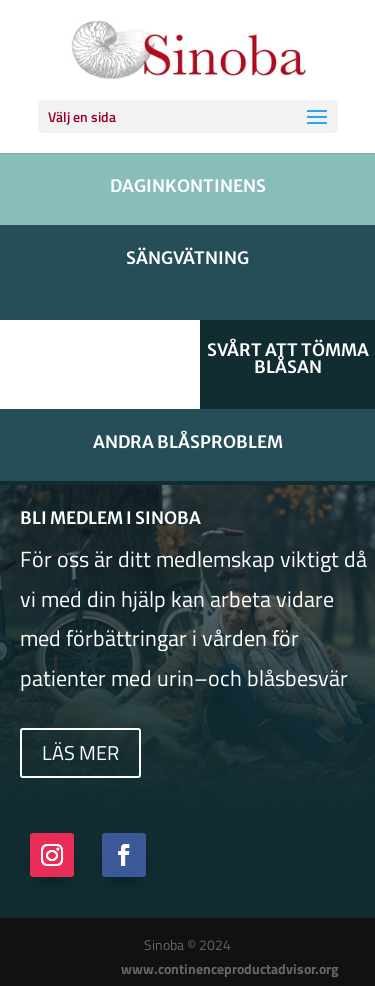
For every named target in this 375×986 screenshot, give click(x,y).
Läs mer (80, 752)
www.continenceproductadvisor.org (229, 968)
